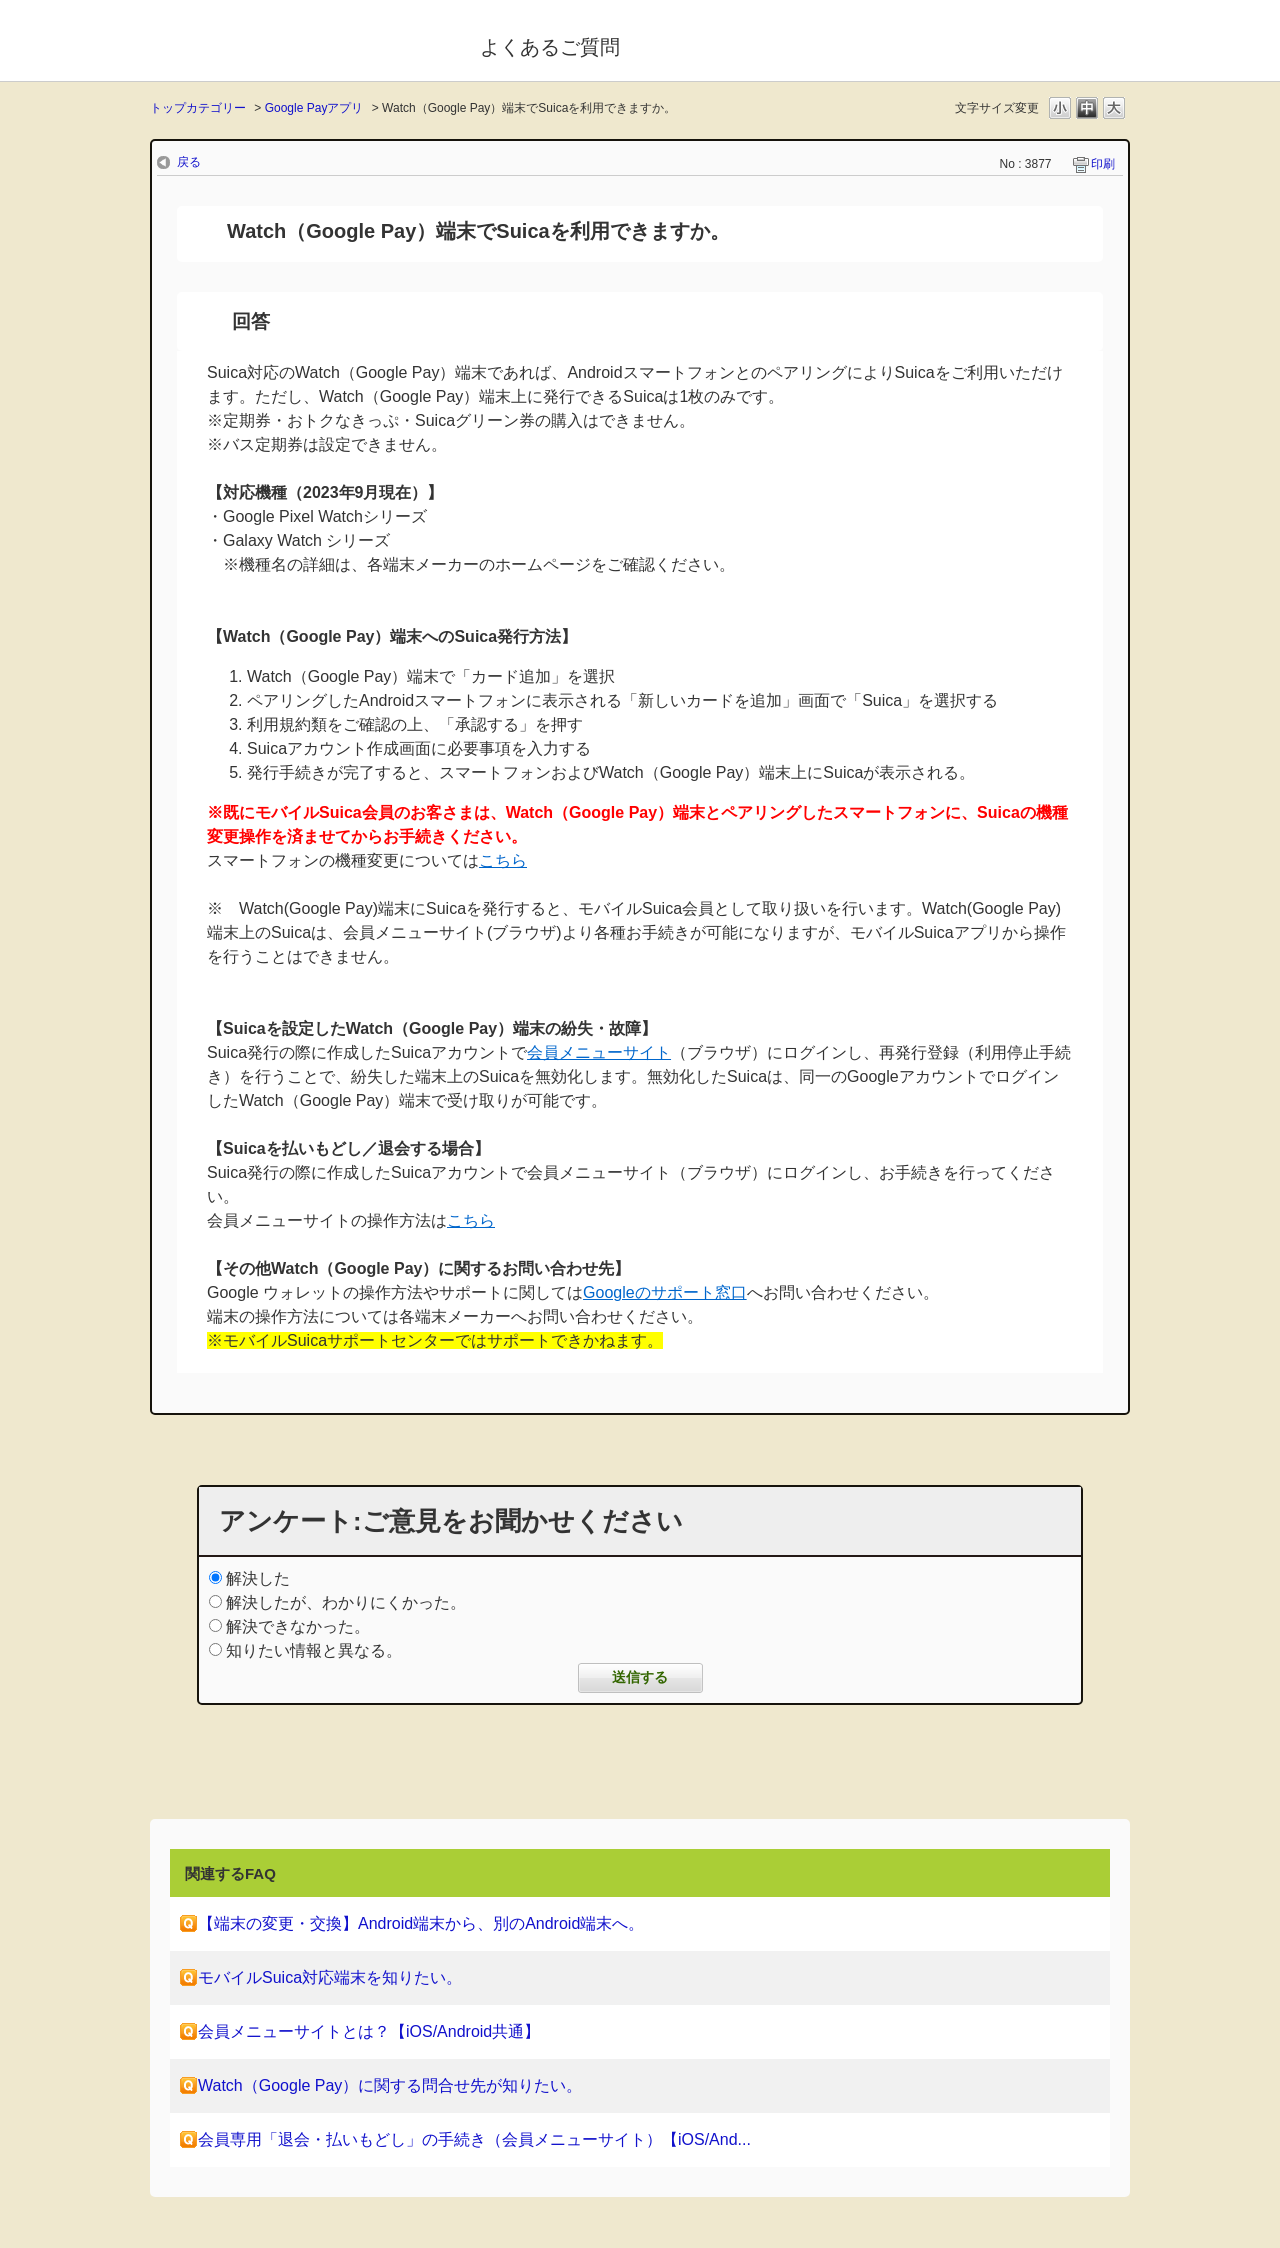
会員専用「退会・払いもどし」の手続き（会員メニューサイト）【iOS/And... (474, 2139)
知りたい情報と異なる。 (314, 1650)
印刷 (1103, 164)
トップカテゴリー (198, 108)
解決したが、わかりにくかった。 (346, 1602)
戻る (189, 162)
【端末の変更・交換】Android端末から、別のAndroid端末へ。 (421, 1923)
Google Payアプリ (314, 108)
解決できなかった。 (298, 1626)
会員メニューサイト (599, 1052)
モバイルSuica (301, 43)
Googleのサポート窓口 (665, 1292)
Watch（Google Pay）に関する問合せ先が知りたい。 (390, 2085)
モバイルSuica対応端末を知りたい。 (330, 1977)
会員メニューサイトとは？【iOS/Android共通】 (369, 2031)
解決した (258, 1578)
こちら (503, 860)
